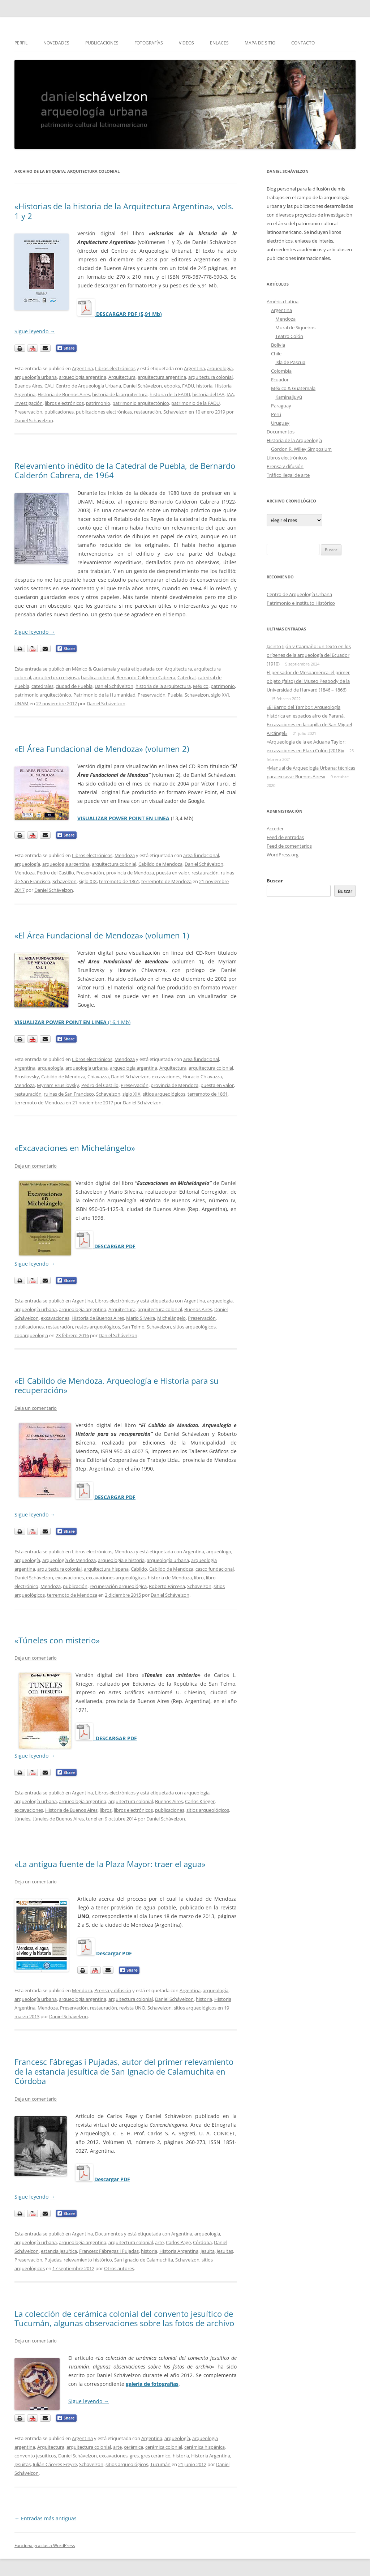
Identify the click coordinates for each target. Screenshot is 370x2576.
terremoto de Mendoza (166, 881)
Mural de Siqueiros (295, 327)
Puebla (175, 695)
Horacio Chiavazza (202, 1076)
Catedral (186, 677)
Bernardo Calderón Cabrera (145, 677)
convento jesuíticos (35, 2455)
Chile (276, 353)
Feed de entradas (285, 837)
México (200, 686)
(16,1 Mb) (72, 1022)
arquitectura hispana (106, 1569)
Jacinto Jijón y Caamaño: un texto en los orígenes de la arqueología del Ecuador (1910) (309, 655)
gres (134, 2455)
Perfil (20, 43)
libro (199, 1577)
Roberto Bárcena (167, 1586)
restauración (147, 411)
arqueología (220, 368)
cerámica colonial (163, 2447)
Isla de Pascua (290, 362)
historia (204, 385)
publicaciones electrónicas (104, 411)
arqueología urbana (35, 377)
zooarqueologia (31, 1335)
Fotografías (148, 43)
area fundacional (201, 855)
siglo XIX (88, 881)
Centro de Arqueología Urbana (88, 385)
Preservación (28, 411)
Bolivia (278, 345)
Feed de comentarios (289, 846)
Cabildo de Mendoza (160, 864)
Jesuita (208, 2251)
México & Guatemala (94, 669)
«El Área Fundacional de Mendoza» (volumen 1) (101, 935)
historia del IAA (208, 394)
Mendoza (125, 855)
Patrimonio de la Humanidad (104, 695)
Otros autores (119, 2268)
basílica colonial (97, 677)
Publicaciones (102, 43)
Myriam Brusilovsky (58, 1085)
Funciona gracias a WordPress (44, 2545)
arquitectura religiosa (56, 677)
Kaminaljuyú (288, 397)
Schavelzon (175, 411)
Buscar (275, 880)
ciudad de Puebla (74, 686)
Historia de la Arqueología (294, 440)
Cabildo (139, 1569)
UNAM (21, 703)
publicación (75, 1586)
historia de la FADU (170, 394)
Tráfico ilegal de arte (288, 475)
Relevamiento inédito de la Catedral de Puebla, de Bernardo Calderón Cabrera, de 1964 (124, 470)
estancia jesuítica (59, 2251)
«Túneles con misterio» (57, 1640)
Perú (276, 414)
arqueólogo (218, 1551)
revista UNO (132, 2007)
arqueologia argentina (82, 377)
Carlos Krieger (200, 1801)
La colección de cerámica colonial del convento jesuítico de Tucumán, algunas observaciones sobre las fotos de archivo (124, 2318)
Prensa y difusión (112, 1990)
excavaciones (166, 1076)
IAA (230, 394)
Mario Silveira (140, 1318)
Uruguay (280, 423)
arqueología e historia (121, 1560)
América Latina (282, 301)
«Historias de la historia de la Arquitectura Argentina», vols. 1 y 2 (124, 211)
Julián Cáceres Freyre (55, 2464)
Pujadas (52, 2259)
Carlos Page (178, 2242)
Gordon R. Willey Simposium (301, 449)
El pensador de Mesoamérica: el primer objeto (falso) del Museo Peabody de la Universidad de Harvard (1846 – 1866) (308, 681)
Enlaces (219, 43)
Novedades (56, 43)
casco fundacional (214, 1569)
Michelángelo (171, 1318)
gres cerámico (156, 2455)
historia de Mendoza (170, 1577)
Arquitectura (121, 377)
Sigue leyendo (34, 331)
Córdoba (202, 2242)
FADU (188, 385)
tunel (91, 1818)
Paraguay (281, 405)
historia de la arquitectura (119, 394)
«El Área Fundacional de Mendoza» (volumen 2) (101, 748)
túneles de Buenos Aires (58, 1818)
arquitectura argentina (162, 377)
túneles (22, 1818)
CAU (48, 385)
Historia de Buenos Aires (64, 394)
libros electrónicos (64, 403)
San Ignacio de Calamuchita (143, 2259)
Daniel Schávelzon (142, 385)
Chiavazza (98, 1076)
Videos (186, 43)
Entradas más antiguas (45, 2518)
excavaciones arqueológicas (116, 1577)
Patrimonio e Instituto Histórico (301, 603)
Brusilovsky (26, 1076)
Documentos (109, 2233)
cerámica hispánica (204, 2447)
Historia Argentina (178, 2251)
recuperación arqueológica (118, 1586)
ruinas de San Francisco (69, 1094)
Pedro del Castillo (55, 872)
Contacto (303, 43)
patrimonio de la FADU (195, 403)
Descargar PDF (114, 1953)
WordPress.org (282, 854)
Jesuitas (225, 2251)
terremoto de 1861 (119, 881)
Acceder (275, 828)
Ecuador (280, 379)
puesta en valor (172, 872)
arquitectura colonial (210, 377)
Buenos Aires (28, 385)
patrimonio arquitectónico (140, 403)
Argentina (82, 368)
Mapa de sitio (260, 43)
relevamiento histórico (88, 2259)
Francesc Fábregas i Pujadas (109, 2251)
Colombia (281, 371)
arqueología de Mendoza (69, 1560)
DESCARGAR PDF (114, 1497)
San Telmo (133, 1326)
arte (159, 2242)
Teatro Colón (289, 336)
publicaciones (59, 411)
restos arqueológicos (97, 1326)
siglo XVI (220, 695)
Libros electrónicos (115, 368)
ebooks (172, 385)
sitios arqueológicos (164, 1094)
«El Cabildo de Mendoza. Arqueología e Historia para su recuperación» (116, 1385)
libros (106, 1810)
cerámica (133, 2447)
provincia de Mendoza (130, 872)
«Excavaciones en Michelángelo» (74, 1147)
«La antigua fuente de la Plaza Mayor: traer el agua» (110, 1863)
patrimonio (98, 403)
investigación (28, 403)
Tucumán (160, 2464)
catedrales (42, 686)
